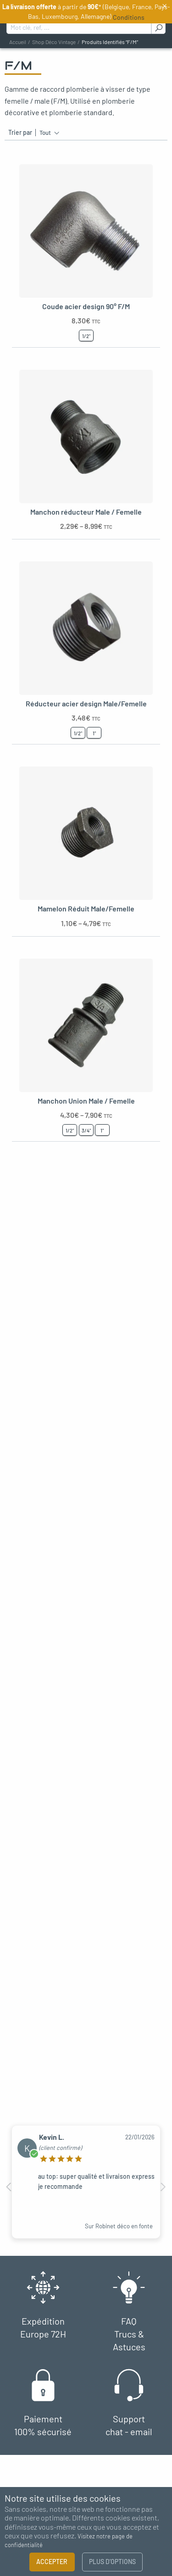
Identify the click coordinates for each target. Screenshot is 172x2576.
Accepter (51, 2561)
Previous (9, 2187)
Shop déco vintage (54, 42)
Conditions (128, 17)
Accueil (17, 42)
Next (162, 2187)
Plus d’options (112, 2561)
